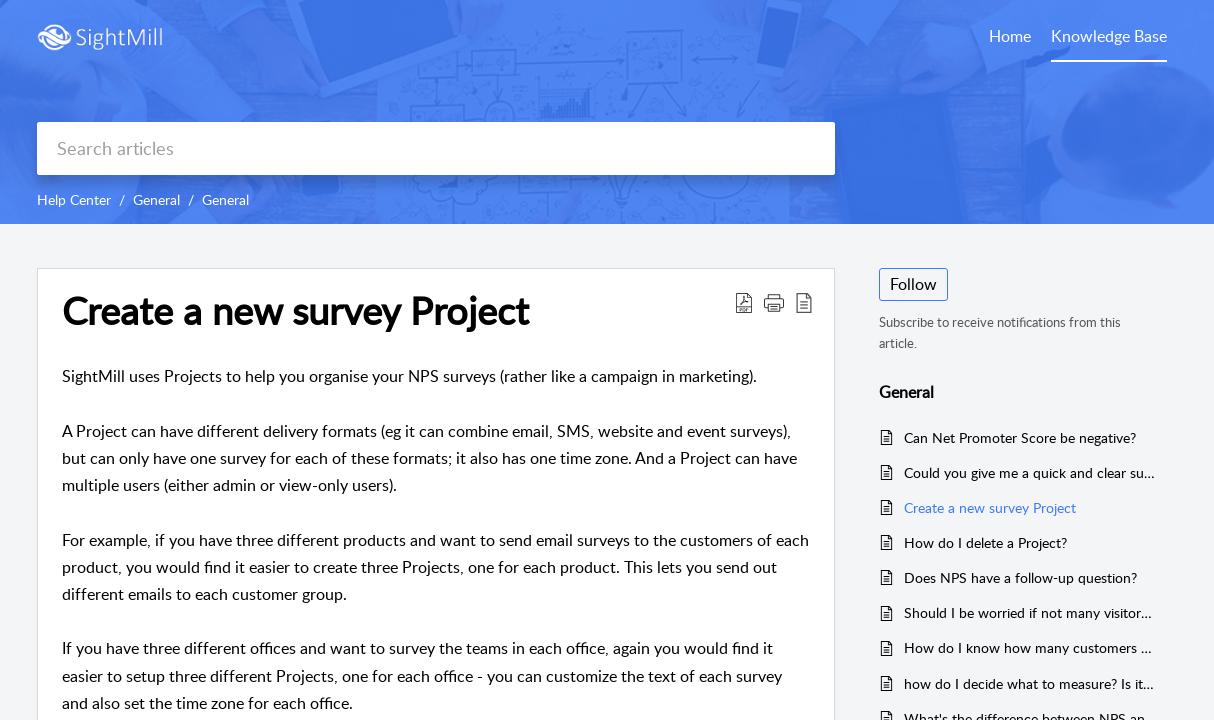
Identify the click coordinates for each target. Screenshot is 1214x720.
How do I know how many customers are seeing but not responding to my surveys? (1030, 647)
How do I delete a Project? (985, 542)
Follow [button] (913, 284)
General (156, 199)
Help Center (74, 199)
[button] (744, 302)
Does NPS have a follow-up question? (1020, 577)
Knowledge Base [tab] (1109, 36)
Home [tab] (1010, 36)
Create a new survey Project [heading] (295, 311)
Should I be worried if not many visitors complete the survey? (1030, 612)
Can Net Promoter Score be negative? (1020, 437)
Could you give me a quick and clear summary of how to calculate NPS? (1030, 472)
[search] (436, 148)
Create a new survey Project (990, 507)
